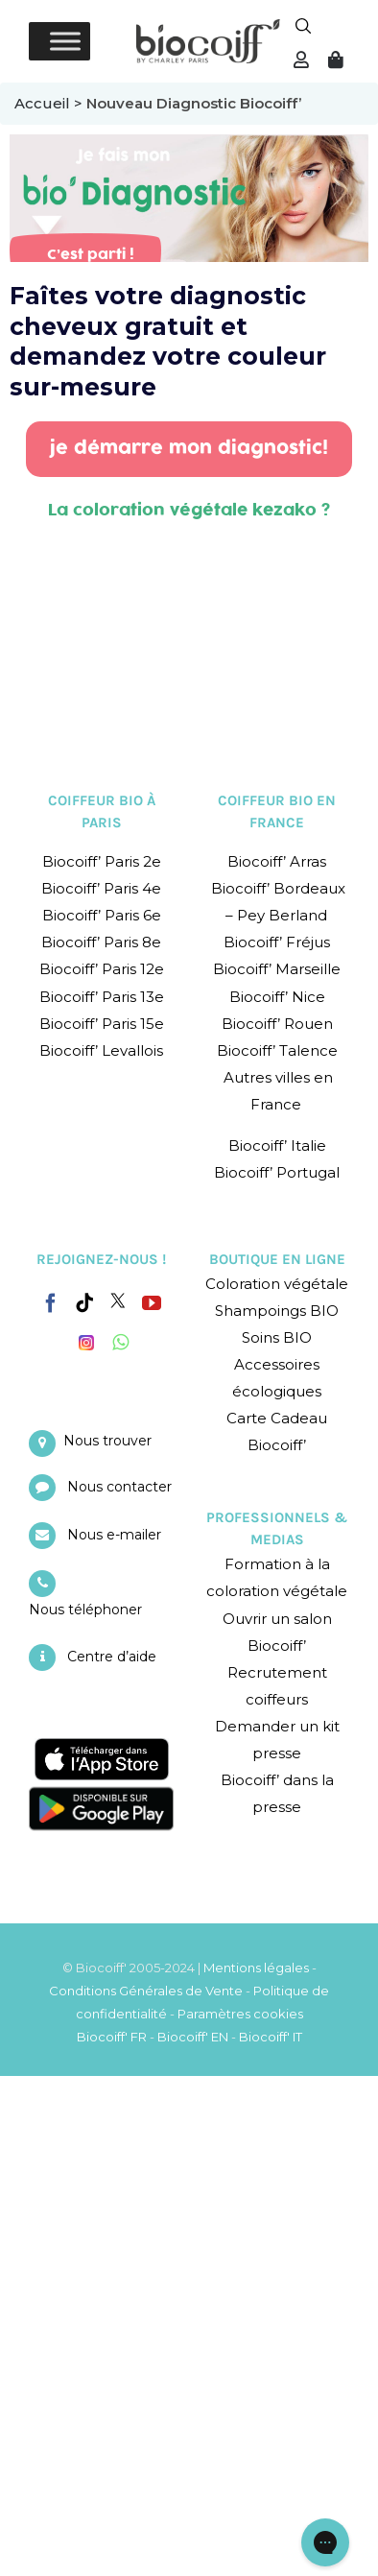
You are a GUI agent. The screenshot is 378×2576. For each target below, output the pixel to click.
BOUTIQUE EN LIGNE (277, 1259)
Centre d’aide (111, 1656)
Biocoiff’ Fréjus (277, 942)
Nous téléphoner (85, 1609)
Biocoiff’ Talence (277, 1050)
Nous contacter (119, 1486)
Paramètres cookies (240, 2013)
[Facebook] (50, 1299)
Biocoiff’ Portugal (277, 1172)
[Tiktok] (84, 1303)
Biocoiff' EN (192, 2036)
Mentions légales (256, 1967)
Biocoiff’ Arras (276, 861)
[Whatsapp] (120, 1342)
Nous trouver (107, 1440)
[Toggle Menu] (65, 41)
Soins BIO (277, 1337)
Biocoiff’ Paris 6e (101, 915)
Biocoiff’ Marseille (277, 969)
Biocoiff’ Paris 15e (101, 1023)
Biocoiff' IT (270, 2036)
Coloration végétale (276, 1284)
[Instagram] (86, 1337)
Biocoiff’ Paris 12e (101, 969)
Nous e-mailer (114, 1534)
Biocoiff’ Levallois (101, 1050)
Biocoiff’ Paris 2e (101, 861)
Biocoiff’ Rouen (277, 1023)
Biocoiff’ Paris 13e (101, 997)
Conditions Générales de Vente (146, 1990)
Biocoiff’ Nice (277, 997)
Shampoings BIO (277, 1310)
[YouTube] (151, 1303)
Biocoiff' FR (112, 2036)
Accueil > (50, 103)
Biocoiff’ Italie (277, 1145)
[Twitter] (118, 1300)
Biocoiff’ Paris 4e (101, 888)
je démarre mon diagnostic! (189, 448)
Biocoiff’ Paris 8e (101, 942)
